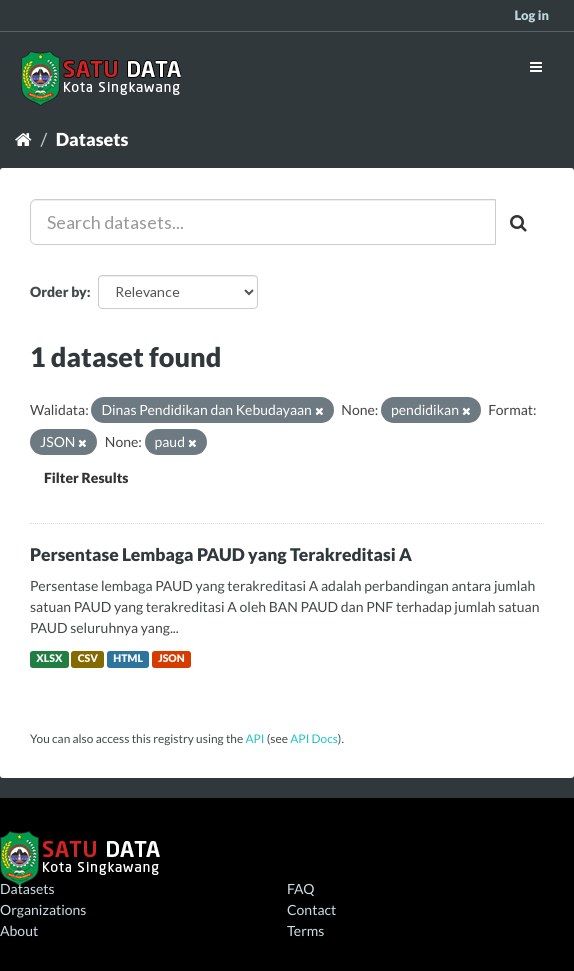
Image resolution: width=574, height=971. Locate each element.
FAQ (300, 888)
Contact (311, 909)
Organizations (43, 909)
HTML (128, 659)
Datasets (92, 139)
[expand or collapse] (536, 66)
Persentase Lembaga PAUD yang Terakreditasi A (221, 554)
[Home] (23, 139)
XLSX (49, 659)
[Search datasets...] (263, 222)
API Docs (314, 738)
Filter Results (86, 477)
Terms (305, 930)
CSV (88, 659)
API (254, 738)
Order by (58, 291)
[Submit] (520, 222)
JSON (171, 659)
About (19, 930)
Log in (531, 15)
